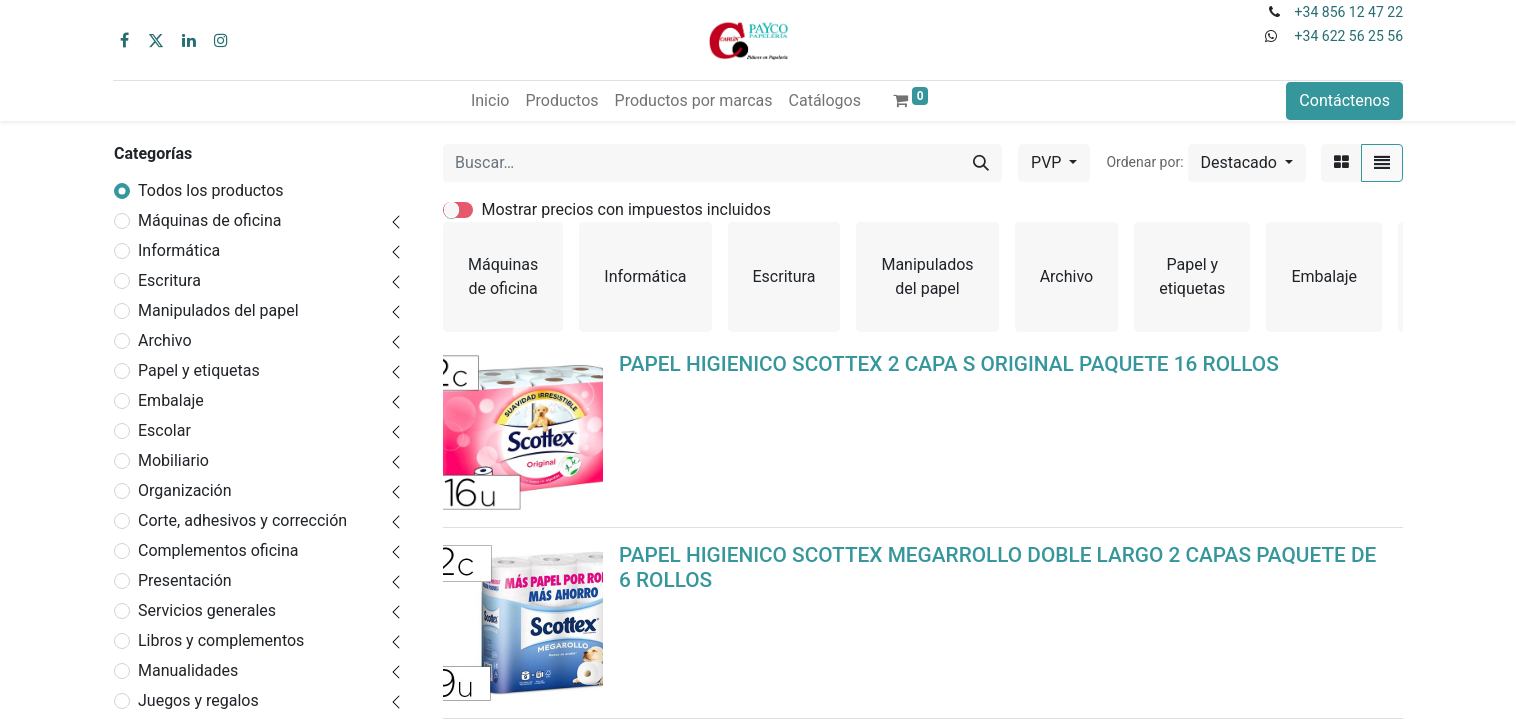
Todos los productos (211, 190)
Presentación (185, 580)
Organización (185, 490)
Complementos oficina (218, 550)
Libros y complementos (221, 640)
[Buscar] (981, 163)
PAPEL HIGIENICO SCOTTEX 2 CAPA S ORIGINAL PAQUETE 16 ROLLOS (949, 364)
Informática (179, 250)
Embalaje (171, 400)
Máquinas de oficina (210, 220)
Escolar (164, 430)
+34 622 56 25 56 (1349, 36)
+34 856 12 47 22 (1349, 12)
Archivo (165, 340)
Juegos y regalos (198, 700)
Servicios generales (207, 610)
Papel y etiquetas (199, 370)
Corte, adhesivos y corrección (242, 520)
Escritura (169, 280)
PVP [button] (1048, 162)
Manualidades (188, 670)
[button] (1247, 163)
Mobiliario (173, 460)
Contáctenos (1344, 100)
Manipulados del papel (218, 310)
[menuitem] (490, 101)
